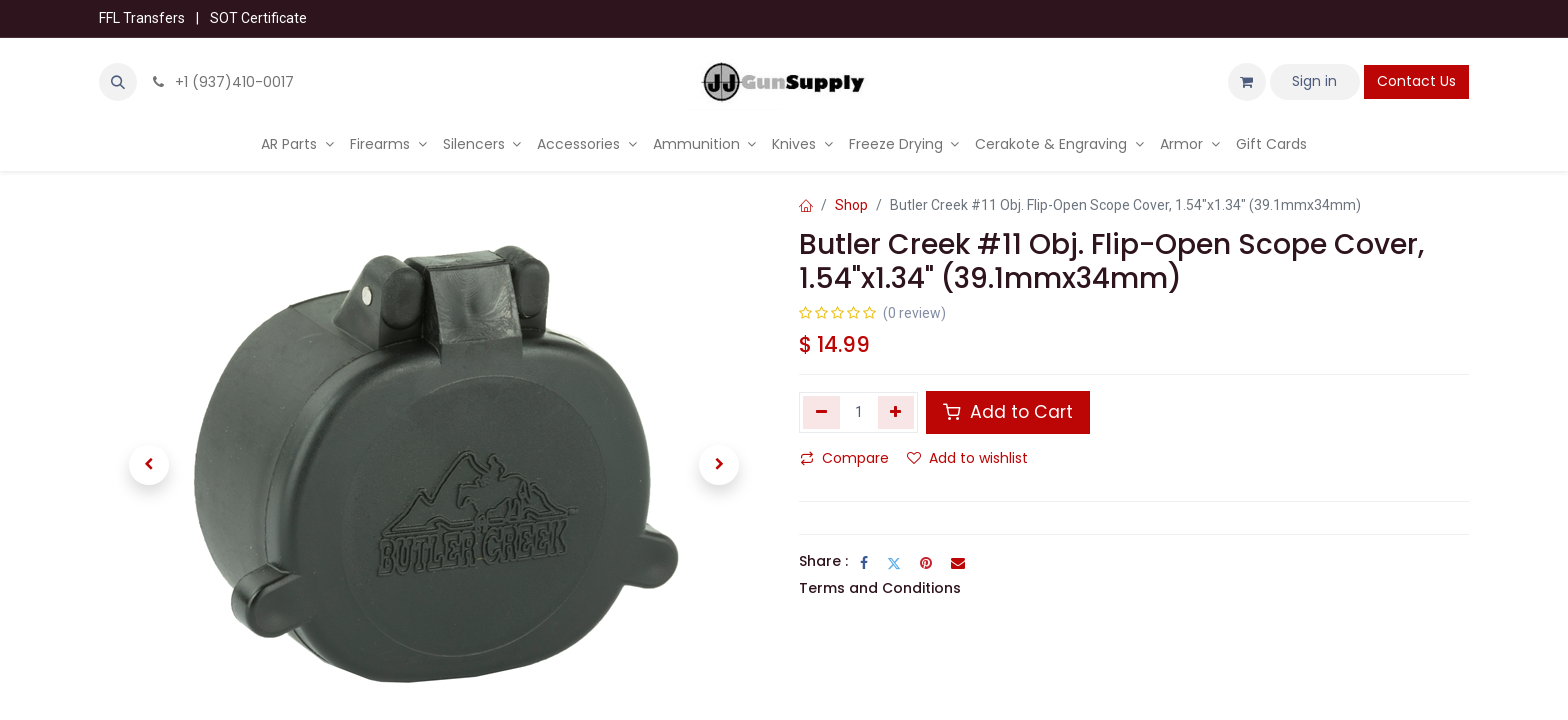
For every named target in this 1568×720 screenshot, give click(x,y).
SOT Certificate (258, 18)
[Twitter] (894, 563)
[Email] (958, 563)
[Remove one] (821, 412)
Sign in (1314, 81)
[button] (118, 82)
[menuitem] (297, 144)
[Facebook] (864, 563)
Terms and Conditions (880, 588)
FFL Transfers (142, 18)
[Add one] (896, 412)
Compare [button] (844, 458)
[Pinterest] (926, 563)
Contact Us (1416, 81)
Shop (851, 205)
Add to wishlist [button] (967, 458)
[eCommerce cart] (1247, 82)
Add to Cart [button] (1008, 412)
